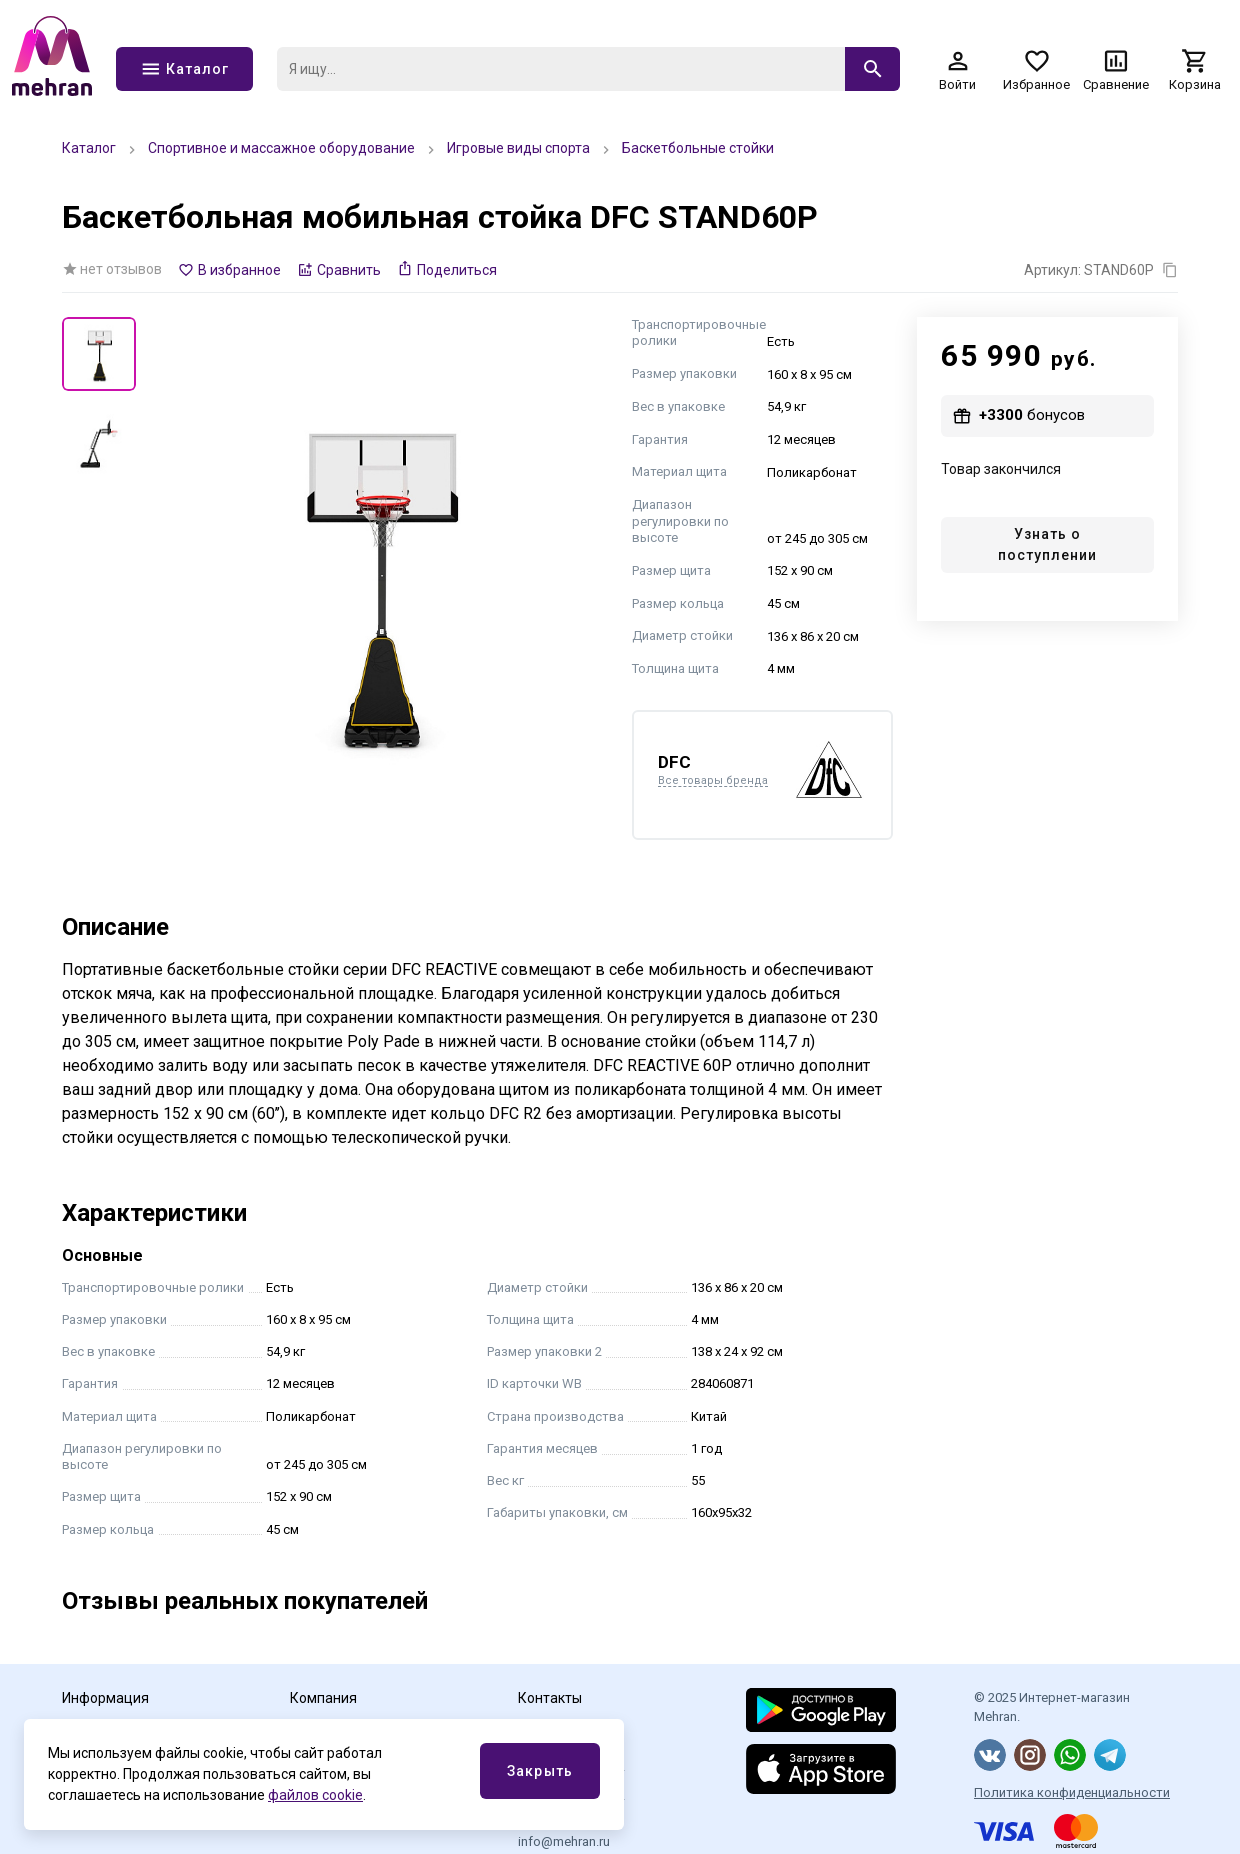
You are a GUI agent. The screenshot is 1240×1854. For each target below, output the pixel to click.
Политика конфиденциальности (1072, 1792)
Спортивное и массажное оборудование (281, 148)
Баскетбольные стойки (698, 148)
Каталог (89, 148)
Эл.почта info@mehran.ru (564, 1833)
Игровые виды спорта (518, 148)
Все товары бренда (713, 781)
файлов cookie (315, 1795)
